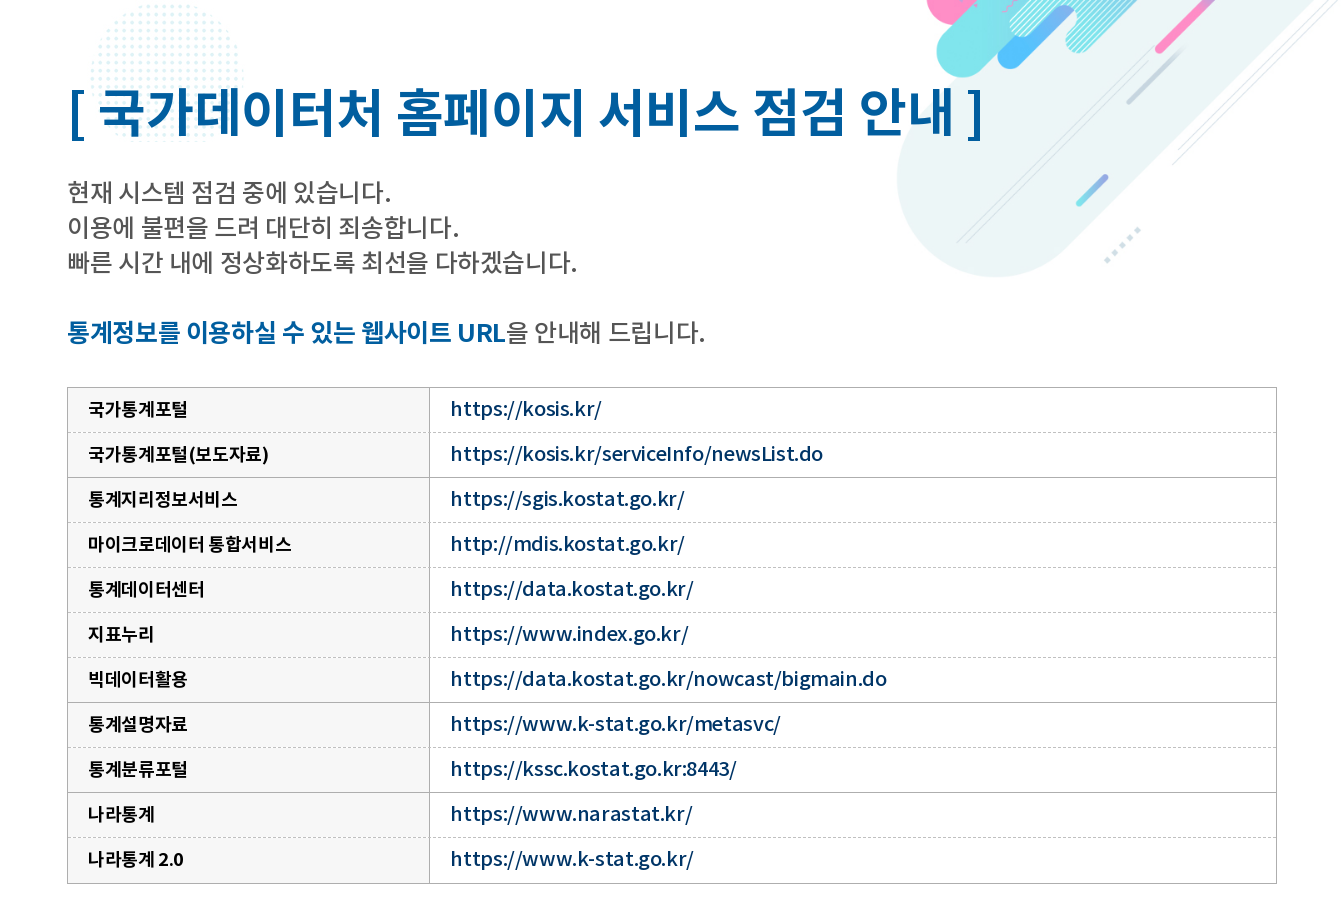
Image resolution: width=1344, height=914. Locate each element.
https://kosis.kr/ (525, 410)
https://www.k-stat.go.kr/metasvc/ (615, 725)
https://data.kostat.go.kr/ (571, 590)
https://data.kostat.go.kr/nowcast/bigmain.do (668, 680)
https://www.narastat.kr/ (571, 815)
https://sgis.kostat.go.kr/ (567, 500)
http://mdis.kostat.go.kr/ (567, 545)
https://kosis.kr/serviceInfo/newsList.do (636, 455)
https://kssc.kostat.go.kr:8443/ (593, 770)
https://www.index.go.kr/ (569, 635)
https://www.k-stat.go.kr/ (571, 860)
